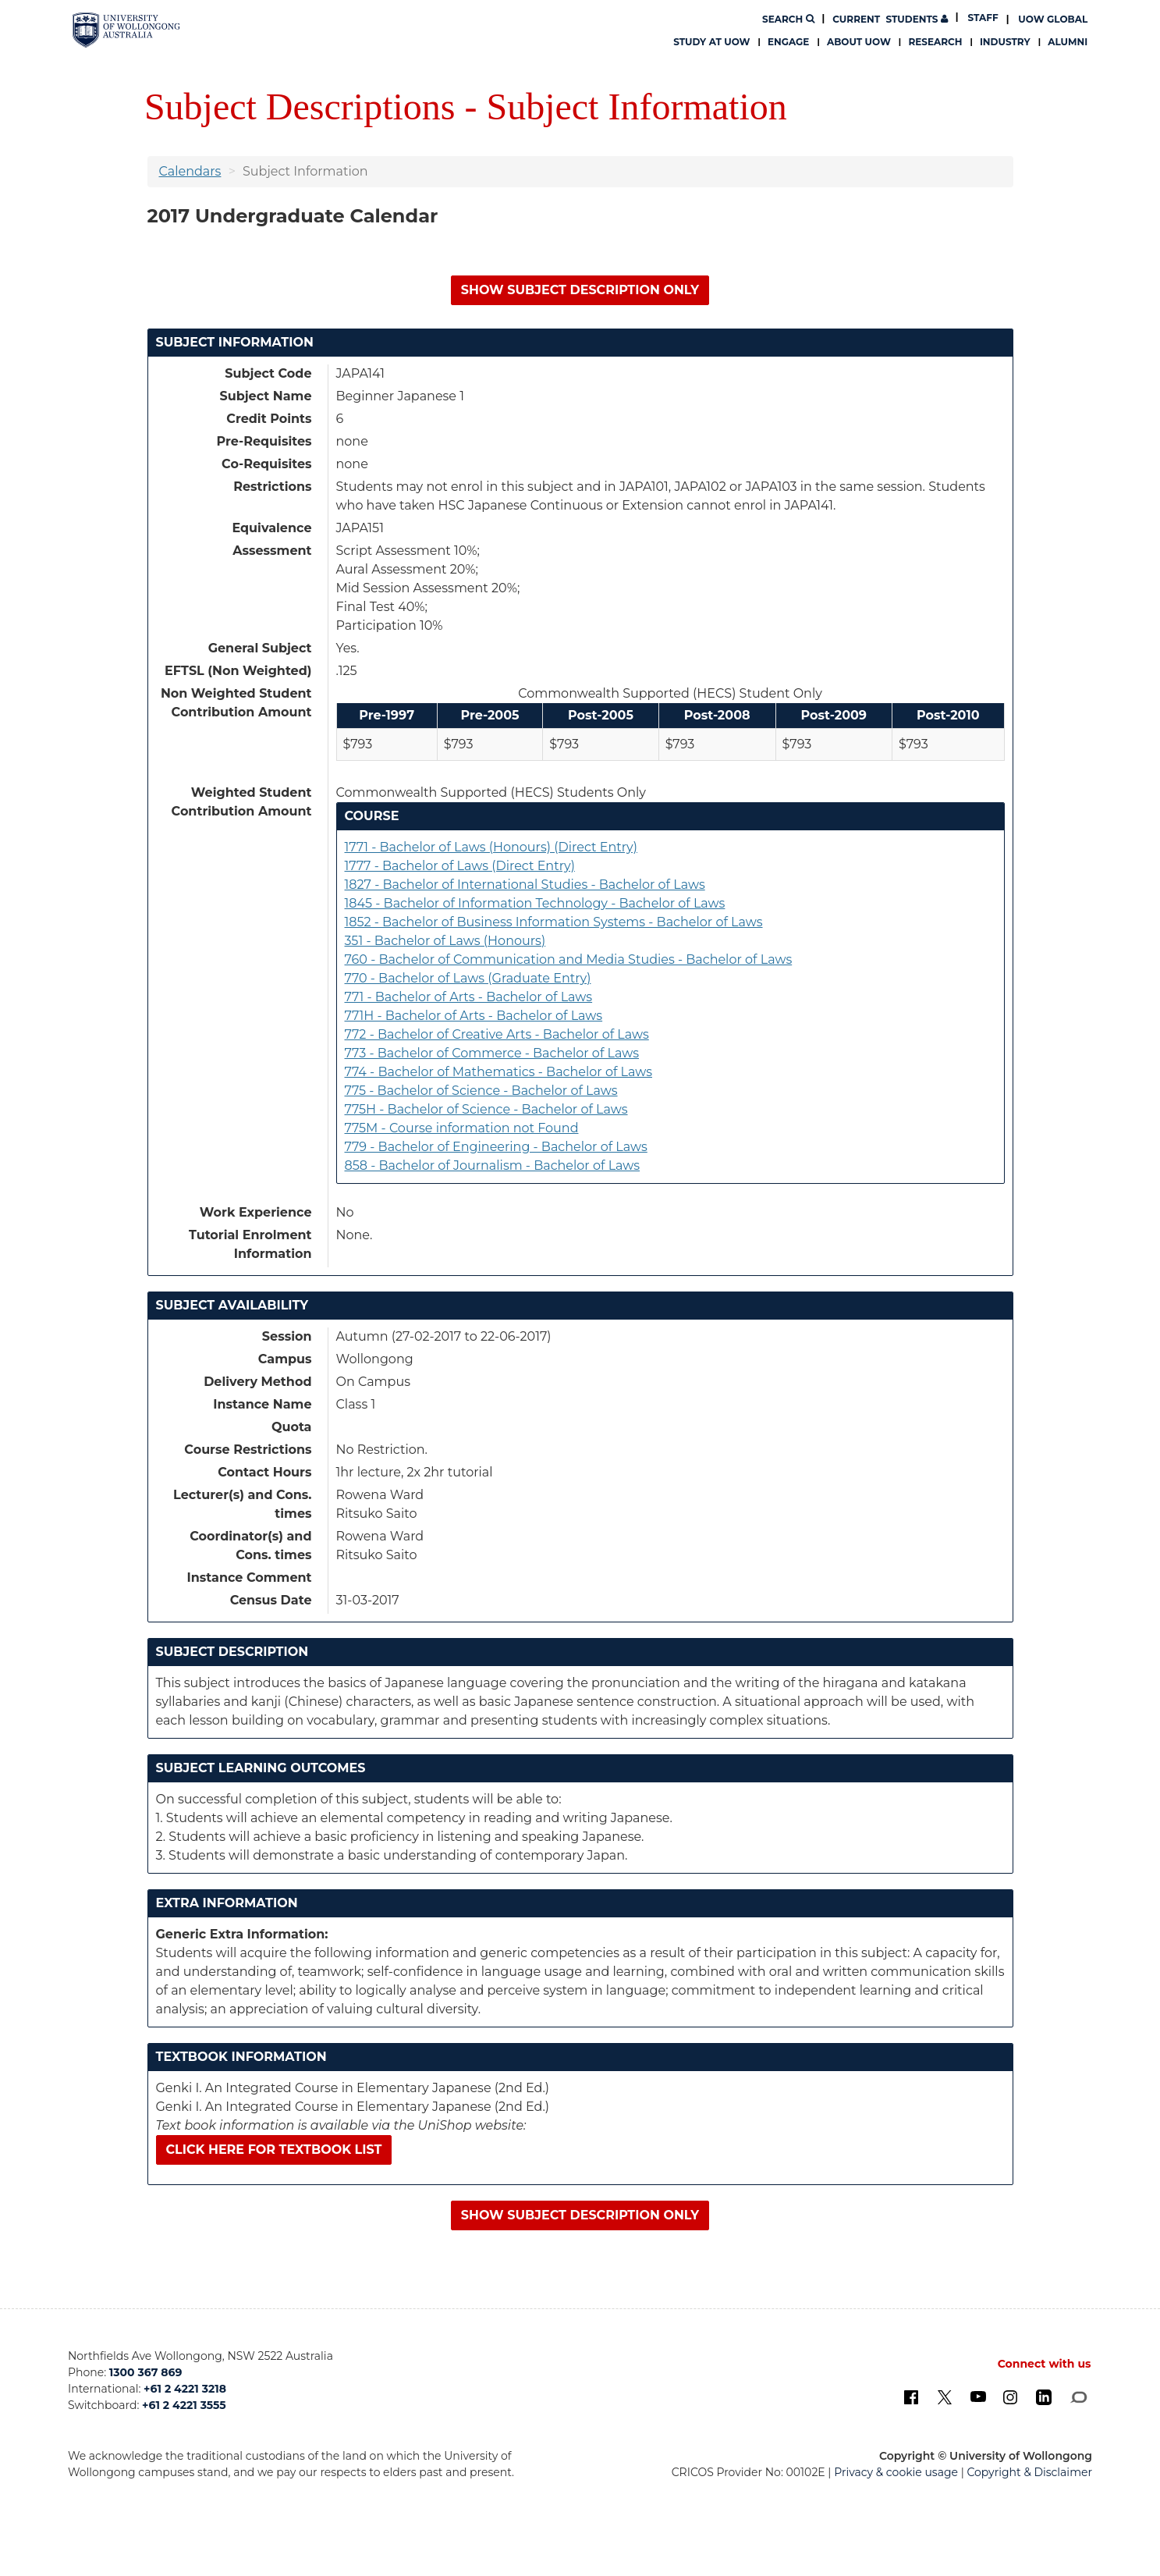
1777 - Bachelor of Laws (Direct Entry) (460, 865)
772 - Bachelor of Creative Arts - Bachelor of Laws (497, 1034)
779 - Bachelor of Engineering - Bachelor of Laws (496, 1146)
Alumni (1067, 42)
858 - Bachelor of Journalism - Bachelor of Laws (492, 1165)
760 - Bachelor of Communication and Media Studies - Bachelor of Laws (569, 959)
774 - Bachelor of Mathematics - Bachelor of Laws (499, 1071)
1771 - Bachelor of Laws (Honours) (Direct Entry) (491, 847)
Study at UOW (711, 42)
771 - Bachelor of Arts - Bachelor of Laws (469, 997)
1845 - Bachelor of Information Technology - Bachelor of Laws (535, 903)
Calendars (190, 171)
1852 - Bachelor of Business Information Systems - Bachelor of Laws (554, 922)
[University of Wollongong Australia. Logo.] (127, 30)
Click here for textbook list (274, 2149)
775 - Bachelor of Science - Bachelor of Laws (481, 1090)
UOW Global (1052, 19)
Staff (983, 17)
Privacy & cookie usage (896, 2472)
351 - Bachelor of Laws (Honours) (445, 940)
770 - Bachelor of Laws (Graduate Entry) (468, 978)
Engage (788, 42)
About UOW (859, 42)
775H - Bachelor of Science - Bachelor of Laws (486, 1109)
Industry (1005, 42)
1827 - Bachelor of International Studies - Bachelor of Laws (525, 884)
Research (935, 42)
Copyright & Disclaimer (1029, 2472)
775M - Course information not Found (462, 1128)
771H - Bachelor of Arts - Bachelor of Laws (474, 1015)
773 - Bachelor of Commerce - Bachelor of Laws (492, 1053)
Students (890, 19)
